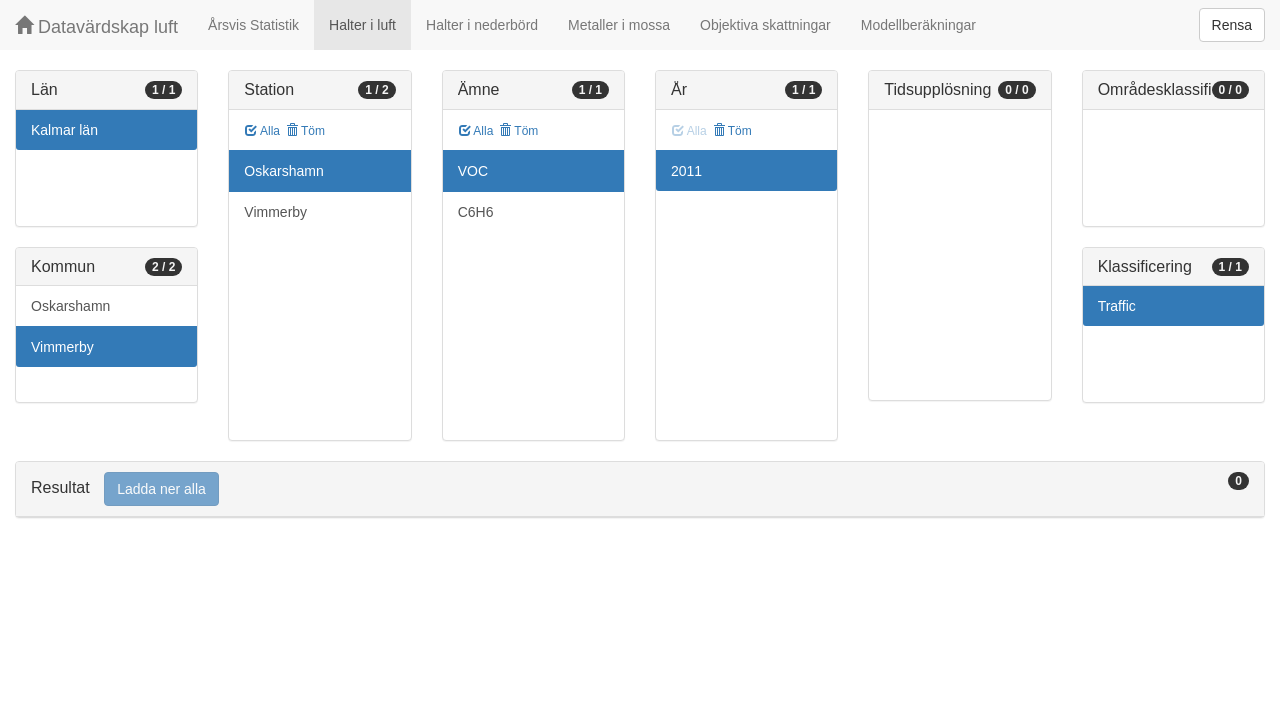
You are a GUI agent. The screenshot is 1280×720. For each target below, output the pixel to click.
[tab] (640, 489)
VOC (473, 171)
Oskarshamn (70, 306)
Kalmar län (64, 130)
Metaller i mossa (619, 25)
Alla (262, 131)
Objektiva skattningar (765, 25)
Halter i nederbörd (482, 25)
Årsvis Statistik (253, 25)
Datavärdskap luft (96, 26)
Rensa (1232, 25)
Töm (305, 131)
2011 (686, 171)
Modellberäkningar (918, 25)
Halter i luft (362, 25)
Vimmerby (62, 347)
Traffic (1117, 306)
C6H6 (476, 212)
